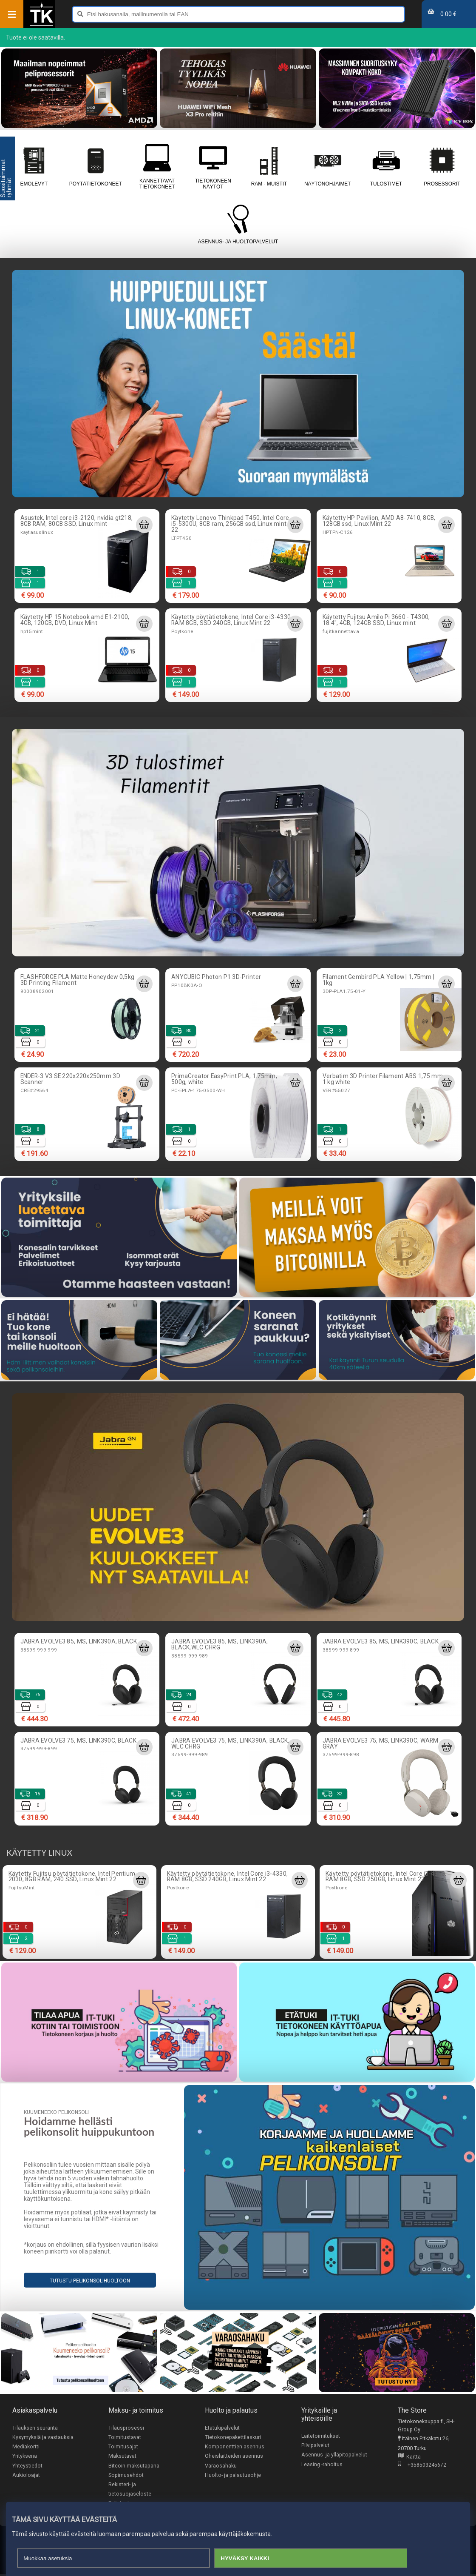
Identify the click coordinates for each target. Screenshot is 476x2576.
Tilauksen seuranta (35, 2428)
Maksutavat (122, 2456)
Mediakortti (26, 2447)
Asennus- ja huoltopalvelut (238, 224)
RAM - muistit (269, 166)
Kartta (409, 2457)
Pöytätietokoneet (95, 166)
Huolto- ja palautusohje (233, 2476)
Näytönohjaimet (327, 166)
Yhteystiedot (27, 2466)
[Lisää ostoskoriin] (144, 524)
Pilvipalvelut (315, 2445)
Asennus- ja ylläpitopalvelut (334, 2455)
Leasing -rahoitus (322, 2465)
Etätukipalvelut (222, 2428)
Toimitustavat (124, 2437)
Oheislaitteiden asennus (234, 2456)
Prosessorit (442, 166)
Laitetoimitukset (320, 2436)
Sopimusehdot (126, 2476)
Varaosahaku (221, 2466)
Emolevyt (34, 166)
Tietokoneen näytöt (213, 166)
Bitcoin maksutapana (133, 2466)
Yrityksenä (24, 2456)
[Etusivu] (41, 25)
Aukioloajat (26, 2476)
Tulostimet (386, 166)
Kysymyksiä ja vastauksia (43, 2437)
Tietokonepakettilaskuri (233, 2437)
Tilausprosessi (126, 2428)
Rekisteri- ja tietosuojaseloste (129, 2490)
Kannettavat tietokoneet (157, 166)
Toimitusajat (123, 2447)
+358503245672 (422, 2465)
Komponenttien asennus (234, 2447)
